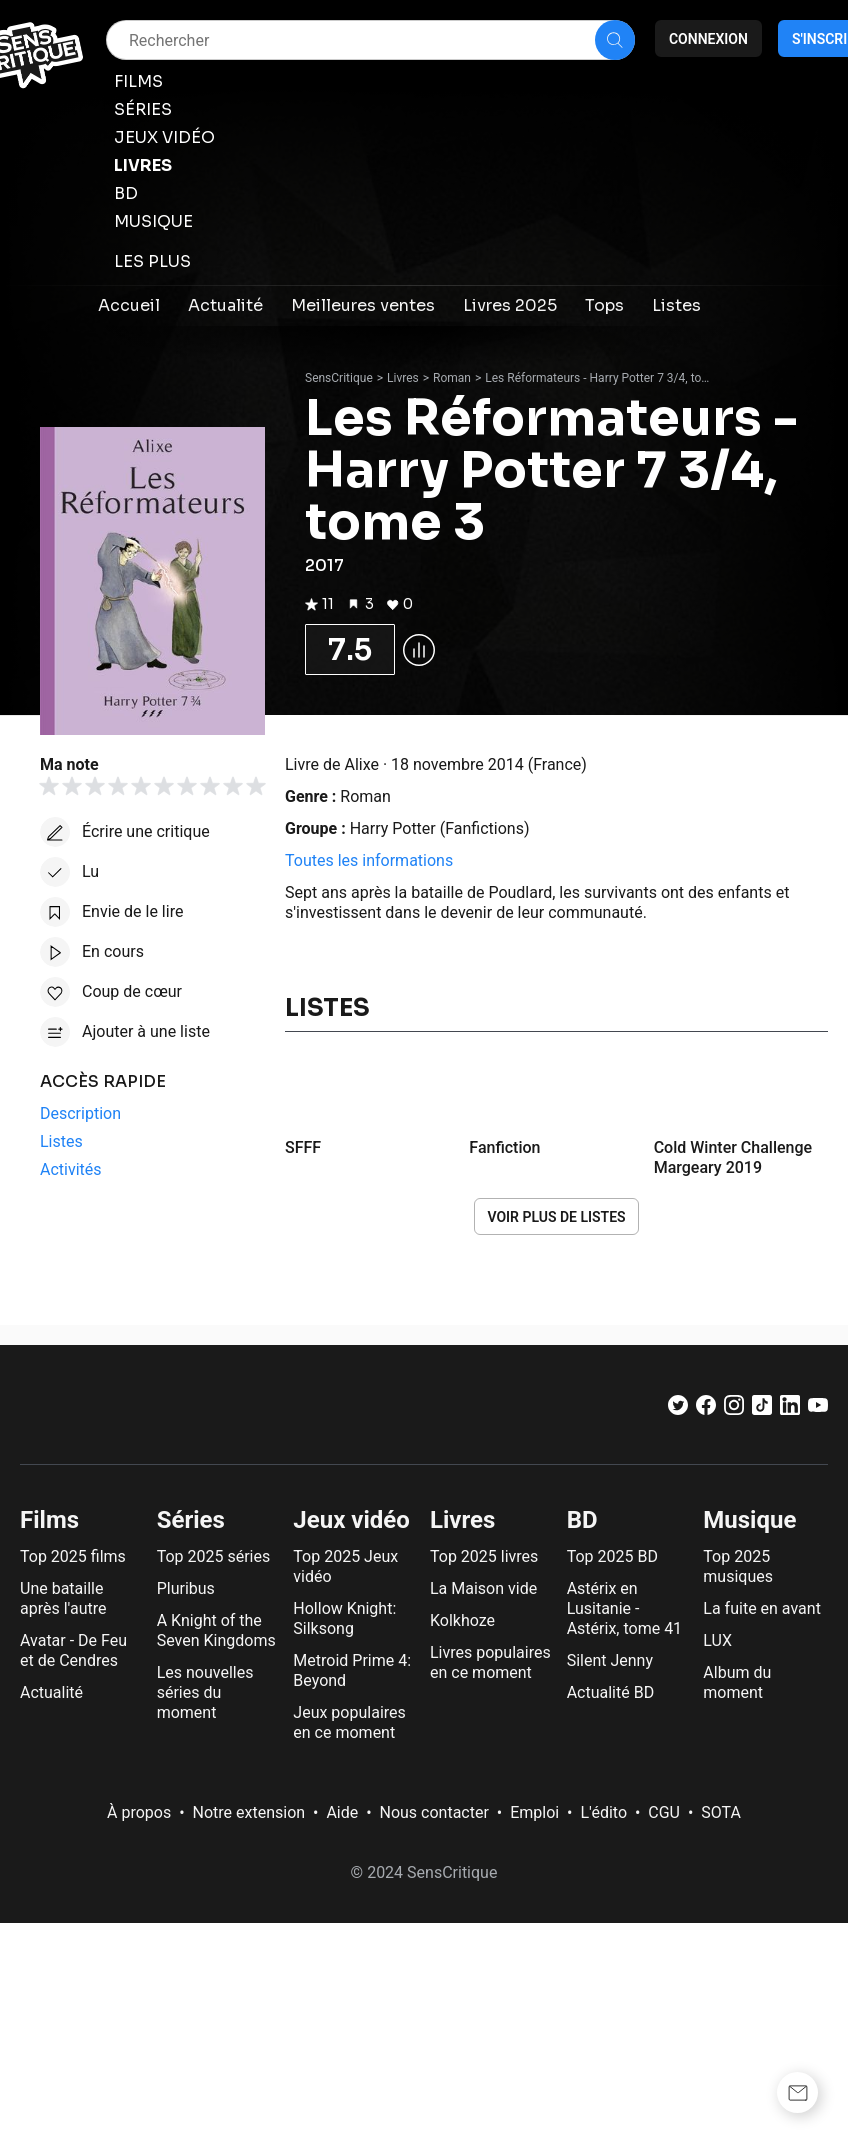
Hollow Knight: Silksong (344, 1618)
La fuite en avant (762, 1608)
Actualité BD (611, 1692)
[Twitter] (678, 1409)
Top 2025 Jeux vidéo (345, 1566)
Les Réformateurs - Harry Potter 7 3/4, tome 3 (600, 378)
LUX (717, 1640)
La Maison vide (483, 1588)
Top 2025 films (73, 1556)
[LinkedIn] (790, 1409)
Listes (327, 1008)
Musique (749, 1520)
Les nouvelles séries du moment (205, 1692)
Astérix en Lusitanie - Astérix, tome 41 (624, 1608)
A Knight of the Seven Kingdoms (216, 1630)
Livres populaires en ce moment (490, 1662)
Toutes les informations (369, 860)
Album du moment (737, 1682)
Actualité (51, 1692)
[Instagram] (734, 1409)
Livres (403, 378)
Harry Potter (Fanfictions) (440, 828)
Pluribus (186, 1588)
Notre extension (249, 1812)
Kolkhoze (462, 1620)
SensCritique (339, 378)
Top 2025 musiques (738, 1566)
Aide (342, 1812)
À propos (139, 1812)
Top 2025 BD (612, 1556)
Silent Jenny (610, 1660)
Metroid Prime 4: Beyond (352, 1670)
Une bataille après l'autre (63, 1598)
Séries (191, 1520)
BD (582, 1520)
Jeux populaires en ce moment (349, 1722)
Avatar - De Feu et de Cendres (73, 1650)
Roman (452, 378)
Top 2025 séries (214, 1556)
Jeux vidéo (351, 1520)
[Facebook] (706, 1409)
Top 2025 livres (484, 1556)
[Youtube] (818, 1409)
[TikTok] (762, 1409)
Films (49, 1520)
